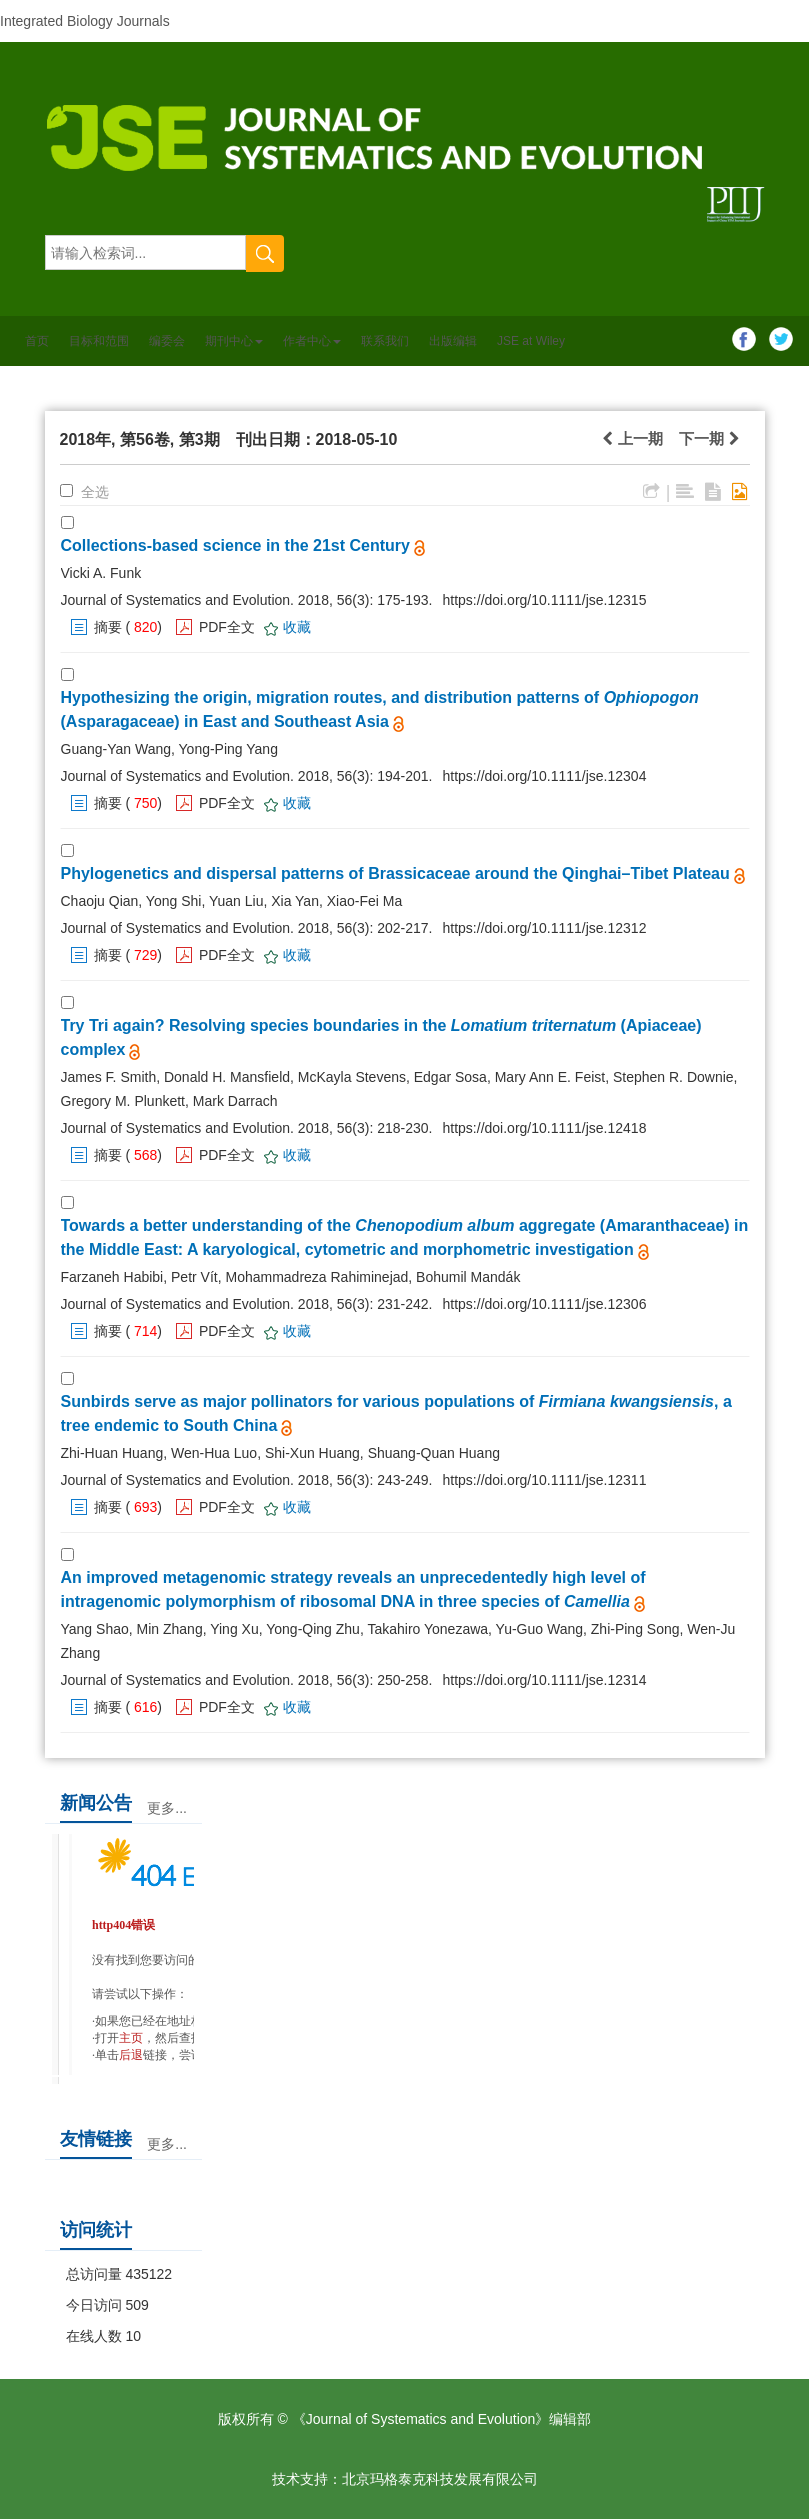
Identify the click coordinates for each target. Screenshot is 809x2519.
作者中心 (312, 341)
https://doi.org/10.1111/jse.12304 (545, 776)
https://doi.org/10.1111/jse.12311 (545, 1480)
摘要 (108, 627)
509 (136, 2305)
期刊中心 (234, 341)
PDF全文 (227, 627)
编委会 (167, 341)
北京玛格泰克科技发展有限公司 (440, 2479)
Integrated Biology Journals (85, 21)
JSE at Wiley (531, 341)
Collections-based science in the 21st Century (235, 545)
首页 (37, 341)
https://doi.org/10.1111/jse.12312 (545, 928)
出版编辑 (453, 341)
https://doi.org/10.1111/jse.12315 (545, 600)
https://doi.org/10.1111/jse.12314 (545, 1680)
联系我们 (385, 341)
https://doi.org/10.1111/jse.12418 (545, 1128)
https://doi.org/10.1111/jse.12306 (545, 1304)
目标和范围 (99, 341)
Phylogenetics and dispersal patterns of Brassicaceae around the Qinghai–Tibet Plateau (395, 873)
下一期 (709, 438)
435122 (148, 2274)
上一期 (632, 438)
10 (133, 2336)
